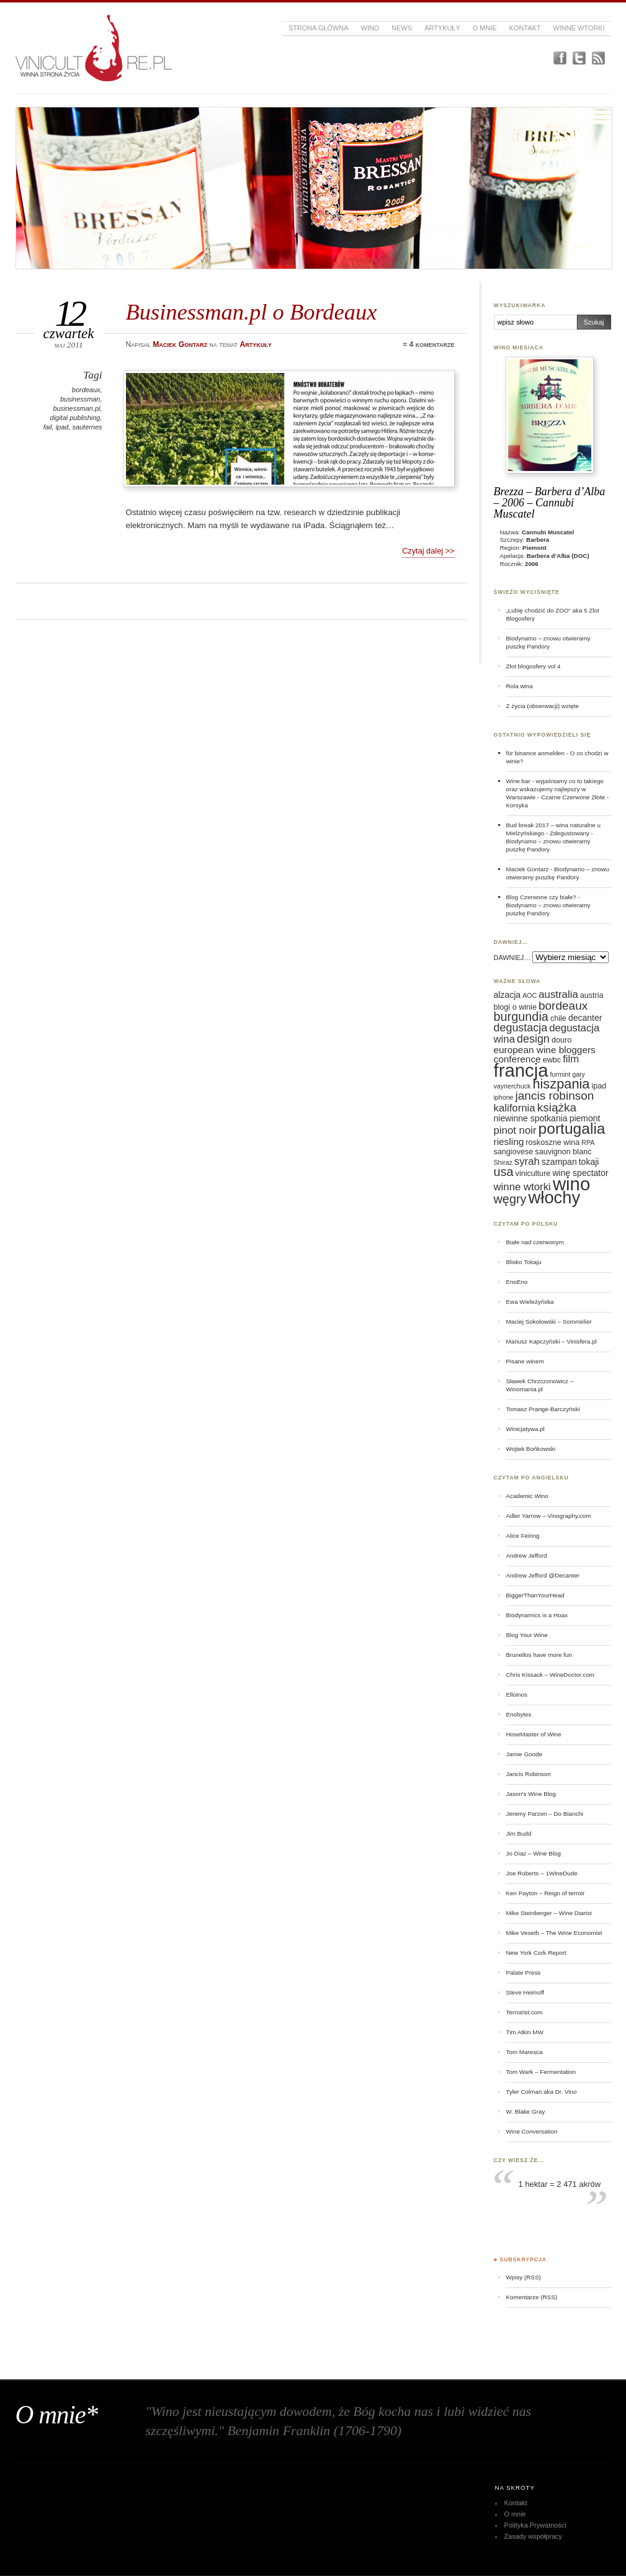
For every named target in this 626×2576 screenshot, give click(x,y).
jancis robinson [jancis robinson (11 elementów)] (555, 1095)
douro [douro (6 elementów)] (561, 1040)
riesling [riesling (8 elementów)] (509, 1141)
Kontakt (525, 28)
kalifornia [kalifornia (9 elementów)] (514, 1108)
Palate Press (523, 1972)
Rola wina (519, 686)
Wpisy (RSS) (523, 2277)
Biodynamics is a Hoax (537, 1615)
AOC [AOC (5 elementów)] (529, 995)
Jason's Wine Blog (531, 1793)
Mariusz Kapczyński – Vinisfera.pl (551, 1341)
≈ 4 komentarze (428, 344)
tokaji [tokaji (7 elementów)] (589, 1162)
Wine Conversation (532, 2131)
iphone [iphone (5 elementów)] (504, 1097)
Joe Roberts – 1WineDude (542, 1873)
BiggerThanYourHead (535, 1595)
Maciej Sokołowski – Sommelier (549, 1321)
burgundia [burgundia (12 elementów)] (521, 1016)
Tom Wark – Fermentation (541, 2071)
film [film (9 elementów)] (571, 1059)
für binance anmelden (535, 753)
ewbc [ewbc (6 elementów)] (552, 1060)
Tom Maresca (524, 2052)
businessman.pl (76, 408)
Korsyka (517, 805)
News (401, 28)
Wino (370, 28)
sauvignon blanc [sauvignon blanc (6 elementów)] (563, 1151)
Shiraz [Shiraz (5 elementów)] (503, 1162)
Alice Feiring (523, 1535)
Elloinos (516, 1694)
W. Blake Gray (525, 2111)
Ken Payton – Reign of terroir (545, 1893)
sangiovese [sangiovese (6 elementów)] (514, 1151)
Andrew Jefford (526, 1555)
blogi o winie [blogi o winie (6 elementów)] (515, 1007)
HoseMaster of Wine (533, 1734)
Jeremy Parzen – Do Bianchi (545, 1813)
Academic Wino (527, 1495)
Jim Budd (519, 1833)
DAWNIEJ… (512, 957)
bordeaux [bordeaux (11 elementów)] (563, 1005)
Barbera (537, 539)
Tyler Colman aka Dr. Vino (541, 2091)
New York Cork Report (536, 1952)
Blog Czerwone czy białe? (541, 897)
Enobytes (519, 1714)
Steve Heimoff (525, 1992)
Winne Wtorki (578, 28)
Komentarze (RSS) (531, 2297)
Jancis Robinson (528, 1773)
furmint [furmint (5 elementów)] (560, 1074)
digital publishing (75, 417)
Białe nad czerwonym (535, 1242)
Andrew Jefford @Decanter (543, 1575)
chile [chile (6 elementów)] (558, 1018)
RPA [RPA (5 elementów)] (587, 1142)
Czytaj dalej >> (428, 550)
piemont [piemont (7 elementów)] (585, 1118)
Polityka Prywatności (535, 2525)
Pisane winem (525, 1361)
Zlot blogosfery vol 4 (533, 666)
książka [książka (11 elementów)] (556, 1107)
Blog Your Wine (527, 1634)
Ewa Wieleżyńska (530, 1301)
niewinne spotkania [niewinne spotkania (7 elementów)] (531, 1118)
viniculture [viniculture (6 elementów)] (533, 1173)
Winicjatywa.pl (525, 1428)
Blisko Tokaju (524, 1262)
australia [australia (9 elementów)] (558, 994)
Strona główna (318, 28)
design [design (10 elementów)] (533, 1039)
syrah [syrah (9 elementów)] (527, 1161)
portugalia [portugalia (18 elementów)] (572, 1128)
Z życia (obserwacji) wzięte (542, 705)
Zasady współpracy (533, 2536)
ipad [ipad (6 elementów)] (599, 1086)
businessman (80, 399)
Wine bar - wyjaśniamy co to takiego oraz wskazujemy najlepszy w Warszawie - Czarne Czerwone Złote (556, 789)
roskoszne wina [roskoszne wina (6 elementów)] (552, 1142)
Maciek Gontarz (527, 869)
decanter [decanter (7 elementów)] (585, 1018)
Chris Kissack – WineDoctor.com (550, 1674)
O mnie (485, 28)
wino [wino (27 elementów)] (571, 1184)
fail (47, 427)
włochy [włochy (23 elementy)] (555, 1197)
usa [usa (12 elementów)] (504, 1171)
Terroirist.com (524, 2012)
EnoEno (517, 1281)
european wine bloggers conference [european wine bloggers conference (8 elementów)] (545, 1054)
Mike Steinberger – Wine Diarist (549, 1913)
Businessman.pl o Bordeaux (251, 312)
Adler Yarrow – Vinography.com (548, 1515)
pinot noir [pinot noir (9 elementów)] (515, 1130)
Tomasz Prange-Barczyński (543, 1409)
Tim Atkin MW (524, 2032)
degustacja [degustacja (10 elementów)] (521, 1027)
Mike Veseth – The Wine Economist (554, 1932)
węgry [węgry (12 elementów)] (510, 1199)
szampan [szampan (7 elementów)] (559, 1162)
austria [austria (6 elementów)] (592, 995)
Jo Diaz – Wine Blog (533, 1853)
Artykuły (442, 28)
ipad (62, 427)
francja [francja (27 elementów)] (521, 1070)
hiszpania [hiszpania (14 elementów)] (560, 1084)
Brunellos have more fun (539, 1654)
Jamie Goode (524, 1754)
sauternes (87, 427)
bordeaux (86, 389)
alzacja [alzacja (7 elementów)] (507, 995)
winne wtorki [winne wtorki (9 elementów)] (522, 1187)
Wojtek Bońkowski (531, 1448)
